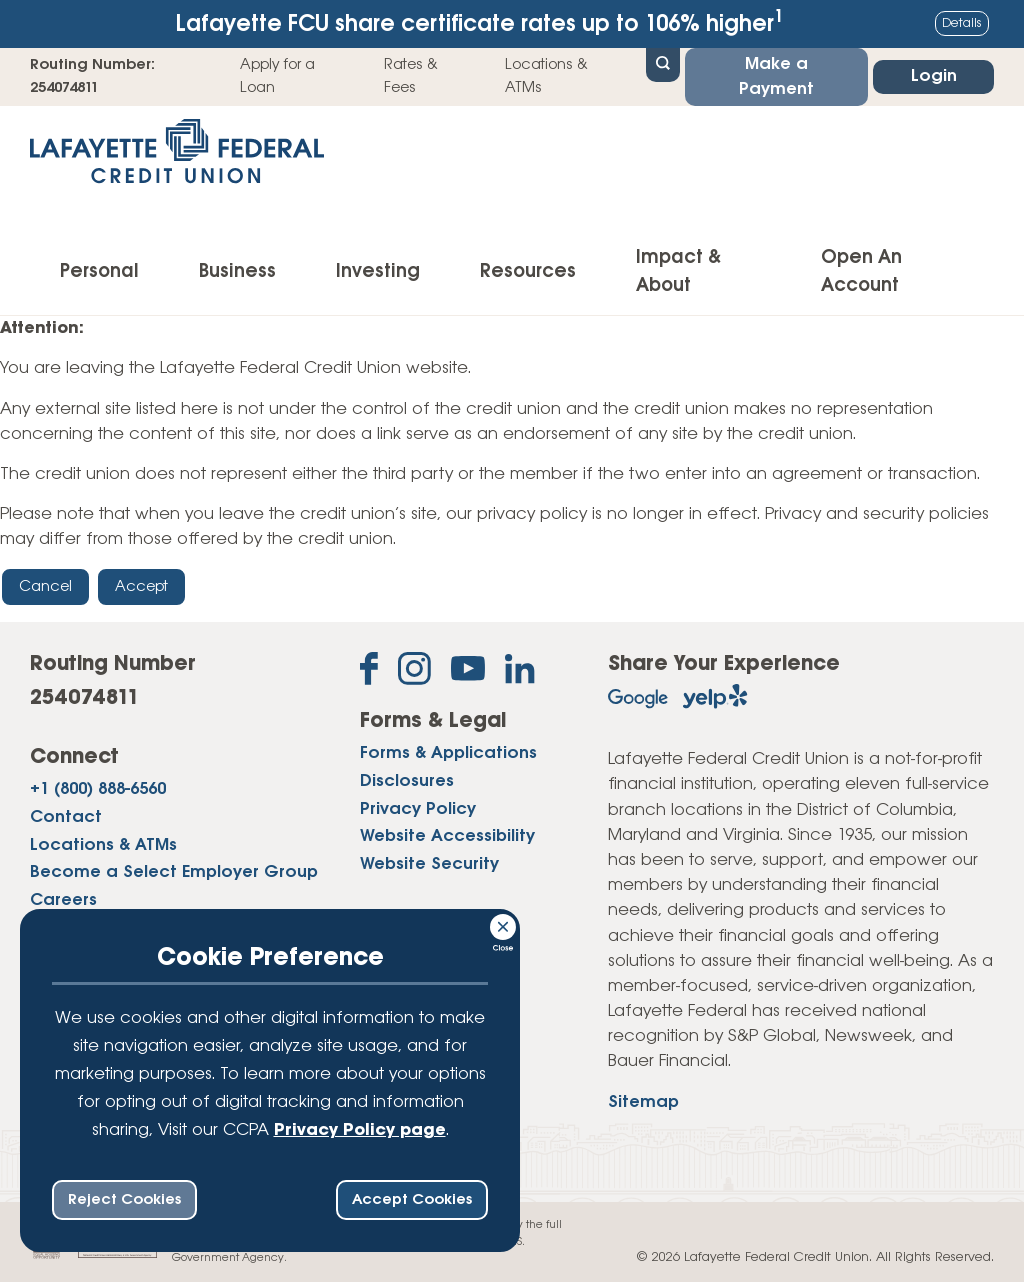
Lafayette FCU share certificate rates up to (480, 22)
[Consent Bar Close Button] (504, 924)
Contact (66, 817)
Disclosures (407, 781)
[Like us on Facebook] (369, 672)
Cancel (45, 587)
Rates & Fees (411, 76)
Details (962, 23)
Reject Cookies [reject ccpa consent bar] (124, 1200)
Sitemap (643, 1102)
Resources (528, 272)
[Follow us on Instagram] (414, 672)
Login (934, 76)
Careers (63, 900)
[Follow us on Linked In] (520, 673)
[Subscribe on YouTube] (468, 672)
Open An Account (861, 272)
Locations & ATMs (546, 76)
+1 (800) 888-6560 (98, 789)
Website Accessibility (447, 836)
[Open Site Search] (663, 63)
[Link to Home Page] (177, 157)
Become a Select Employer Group (174, 872)
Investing (378, 272)
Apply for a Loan (277, 76)
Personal (99, 272)
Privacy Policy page (360, 1130)
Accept (141, 587)
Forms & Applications (448, 753)
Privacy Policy (418, 809)
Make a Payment (776, 77)
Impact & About (678, 272)
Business (237, 272)
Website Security (429, 864)
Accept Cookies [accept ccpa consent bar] (412, 1200)
